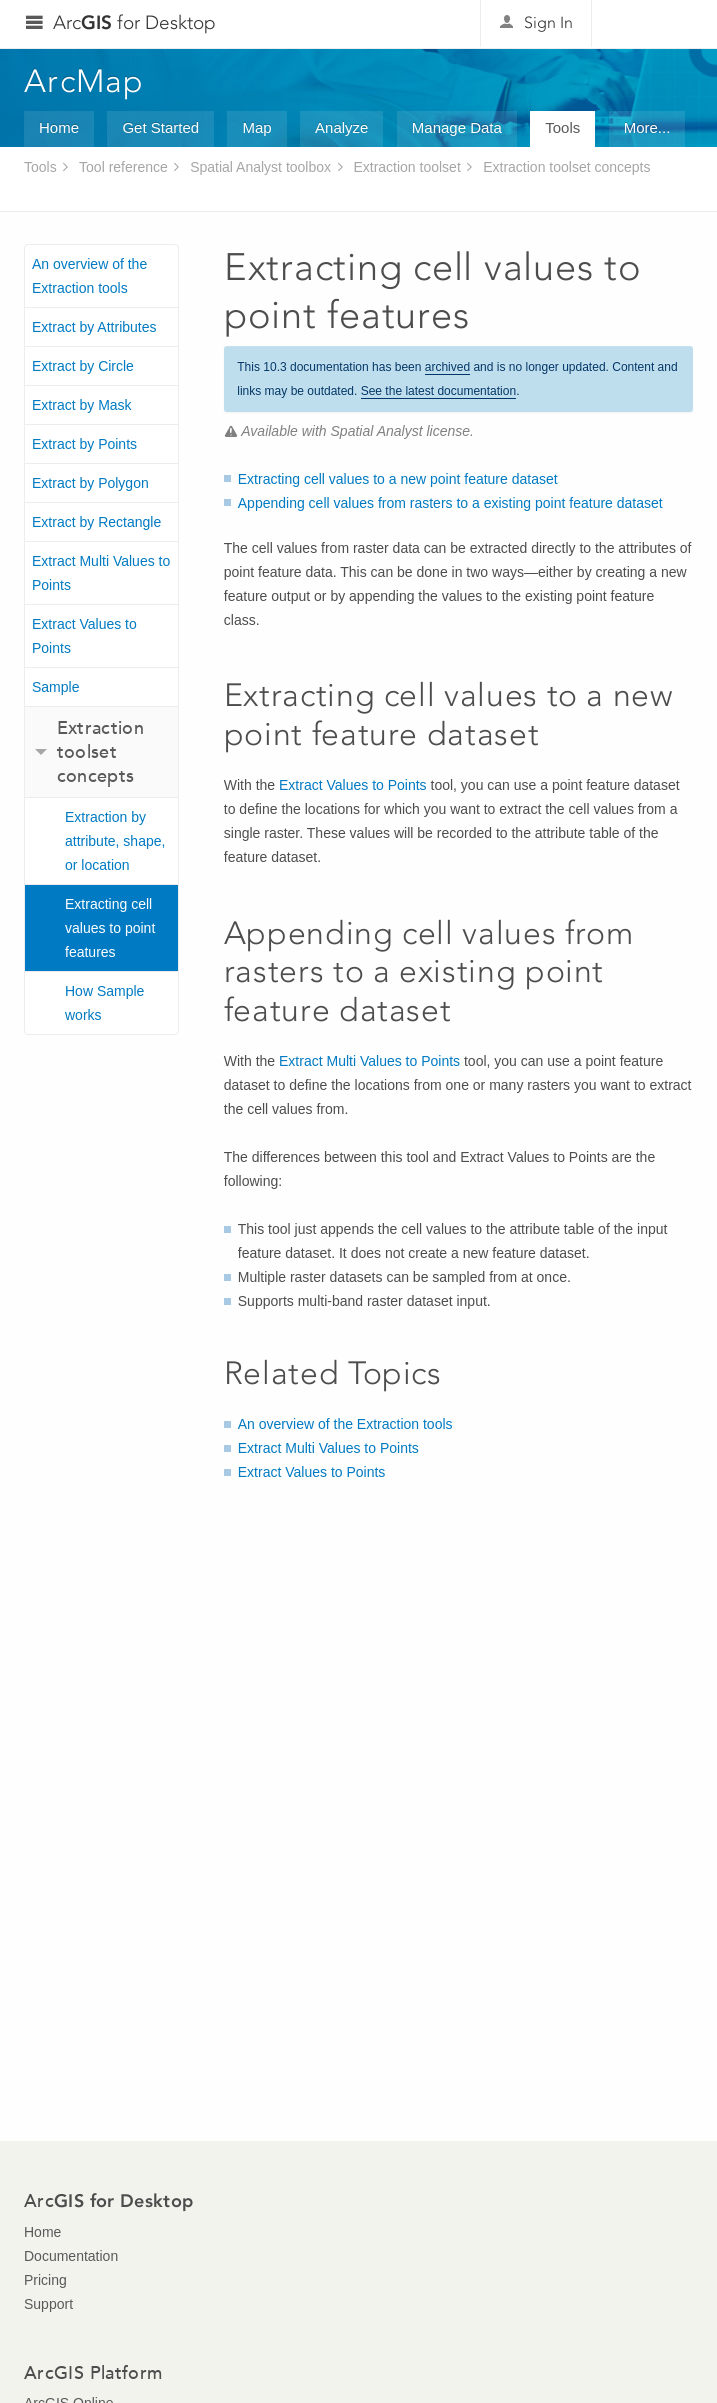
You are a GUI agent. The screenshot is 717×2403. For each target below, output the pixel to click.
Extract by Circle (83, 366)
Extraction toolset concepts (566, 167)
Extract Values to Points (84, 636)
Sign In (548, 22)
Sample (55, 687)
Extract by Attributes (94, 327)
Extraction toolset (406, 167)
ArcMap (84, 81)
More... (647, 127)
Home (59, 127)
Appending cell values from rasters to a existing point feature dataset (450, 503)
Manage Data (457, 127)
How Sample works (104, 1003)
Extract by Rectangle (96, 522)
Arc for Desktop (134, 22)
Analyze (341, 127)
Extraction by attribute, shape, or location (115, 841)
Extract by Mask (82, 405)
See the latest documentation (438, 391)
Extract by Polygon (90, 483)
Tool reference (123, 167)
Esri (650, 24)
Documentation (71, 2256)
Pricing (45, 2280)
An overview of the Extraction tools (89, 276)
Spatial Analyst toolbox (260, 167)
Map (256, 127)
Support (48, 2304)
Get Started (160, 127)
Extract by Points (84, 444)
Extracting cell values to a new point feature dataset (398, 479)
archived (447, 367)
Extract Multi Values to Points (101, 573)
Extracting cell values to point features (110, 928)
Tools (562, 127)
